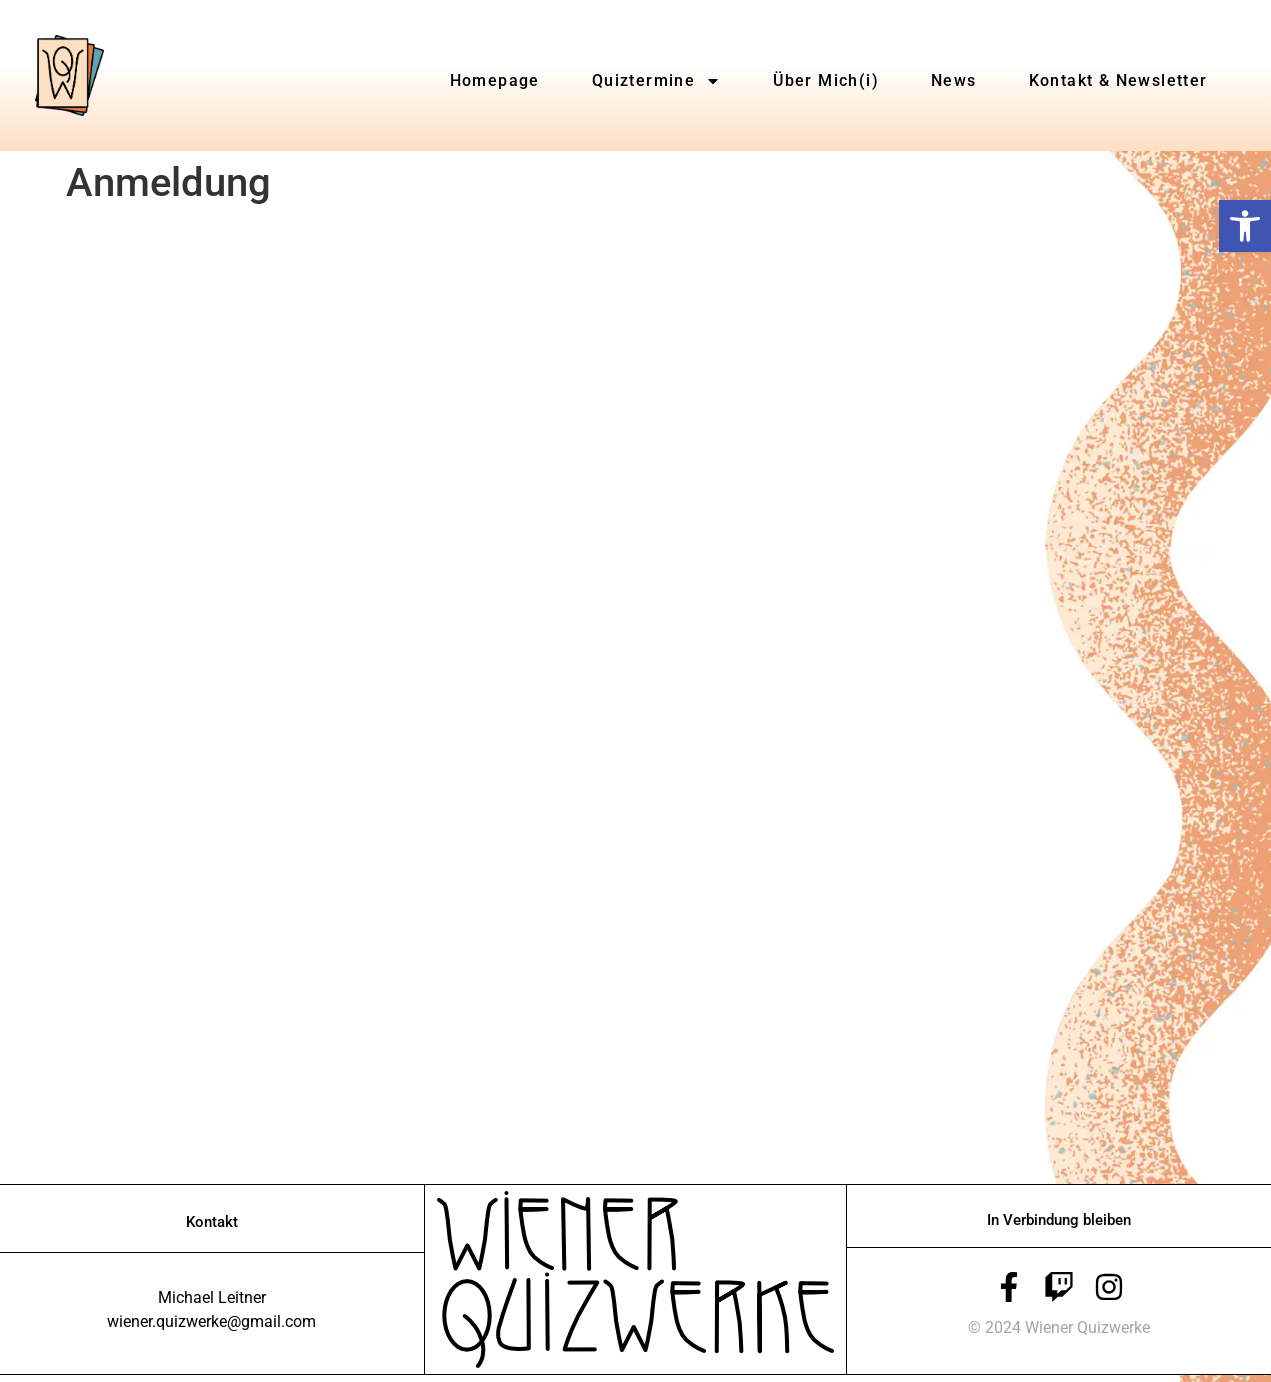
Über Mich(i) (826, 80)
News (954, 80)
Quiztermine (656, 81)
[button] (1245, 226)
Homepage (495, 80)
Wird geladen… (386, 693)
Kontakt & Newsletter (1118, 80)
